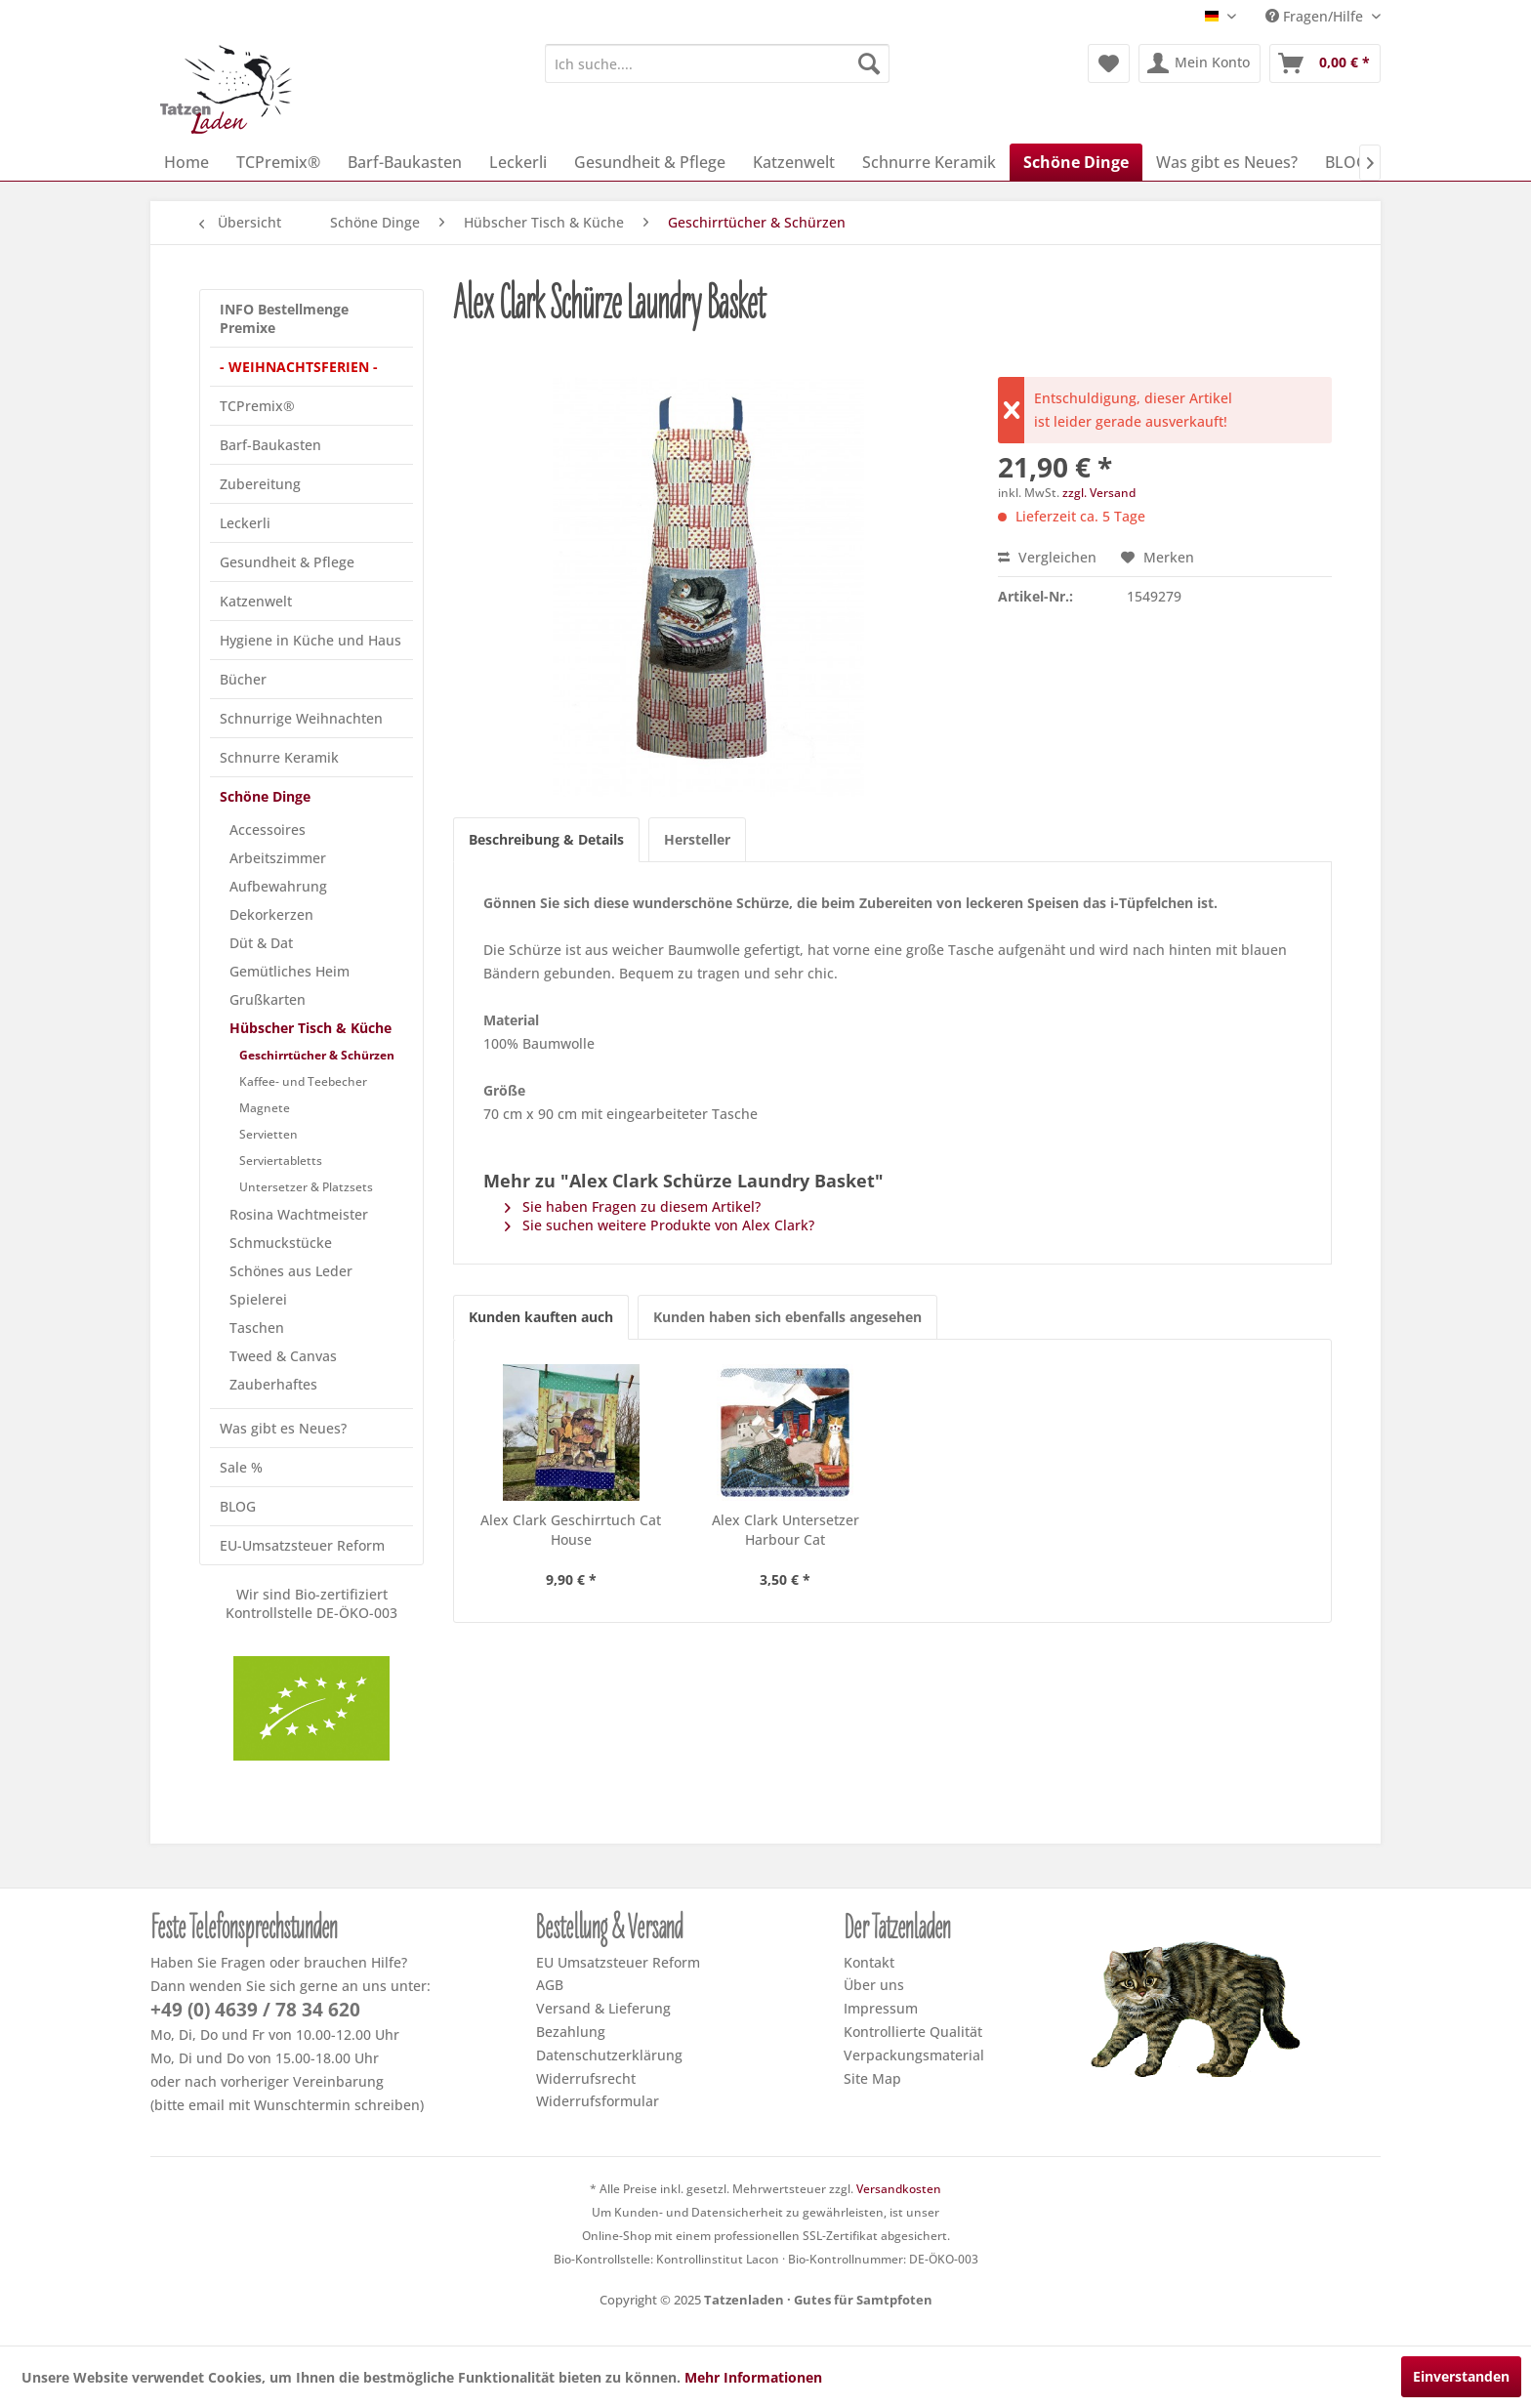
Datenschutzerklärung (609, 2055)
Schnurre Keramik (279, 757)
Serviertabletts (280, 1160)
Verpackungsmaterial (914, 2055)
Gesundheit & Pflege (287, 562)
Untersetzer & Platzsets (306, 1187)
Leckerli (245, 523)
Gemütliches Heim (289, 971)
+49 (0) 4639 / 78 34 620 (255, 2009)
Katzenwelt (256, 601)
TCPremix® (257, 405)
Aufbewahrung (278, 886)
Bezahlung (570, 2031)
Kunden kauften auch (541, 1317)
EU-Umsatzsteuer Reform (302, 1545)
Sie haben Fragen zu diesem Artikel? (633, 1206)
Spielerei (258, 1299)
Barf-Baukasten (270, 445)
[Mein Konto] (1199, 63)
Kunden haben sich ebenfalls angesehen (787, 1317)
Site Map (872, 2078)
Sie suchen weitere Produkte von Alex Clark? (659, 1225)
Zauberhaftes (273, 1384)
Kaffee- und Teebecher (303, 1081)
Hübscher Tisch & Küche (310, 1027)
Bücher (243, 679)
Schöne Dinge (265, 796)
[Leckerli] (518, 162)
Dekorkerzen (271, 914)
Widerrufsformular (597, 2101)
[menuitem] (717, 63)
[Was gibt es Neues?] (1226, 162)
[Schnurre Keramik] (929, 162)
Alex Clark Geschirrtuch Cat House (570, 1530)
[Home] (186, 162)
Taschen (256, 1327)
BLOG (238, 1506)
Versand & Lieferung (603, 2008)
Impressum (881, 2008)
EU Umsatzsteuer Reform (618, 1962)
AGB (549, 1984)
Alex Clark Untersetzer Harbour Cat (785, 1530)
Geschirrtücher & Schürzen (316, 1055)
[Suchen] (869, 63)
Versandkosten (898, 2188)
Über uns (874, 1984)
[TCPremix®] (278, 162)
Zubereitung (260, 484)
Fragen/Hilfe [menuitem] (1316, 16)
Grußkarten (267, 999)
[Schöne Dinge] (1076, 162)
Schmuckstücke (280, 1242)
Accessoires (267, 829)
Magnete (264, 1108)
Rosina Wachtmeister (298, 1214)
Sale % (241, 1467)
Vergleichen (1047, 557)
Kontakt (869, 1962)
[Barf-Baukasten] (405, 162)
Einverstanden (1461, 2376)
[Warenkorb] (1325, 63)
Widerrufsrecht (586, 2078)
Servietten (268, 1134)
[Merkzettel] (1109, 63)
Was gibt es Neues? (283, 1428)
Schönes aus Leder (290, 1271)
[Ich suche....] (717, 63)
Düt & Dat (261, 943)
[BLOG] (1346, 162)
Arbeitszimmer (277, 858)
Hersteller (697, 839)
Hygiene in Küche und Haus (310, 640)
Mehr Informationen (753, 2377)
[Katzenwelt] (793, 162)
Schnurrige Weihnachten (301, 718)
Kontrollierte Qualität (913, 2031)
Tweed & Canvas (283, 1356)
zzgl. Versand (1099, 492)
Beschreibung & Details (546, 839)
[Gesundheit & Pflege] (649, 162)
